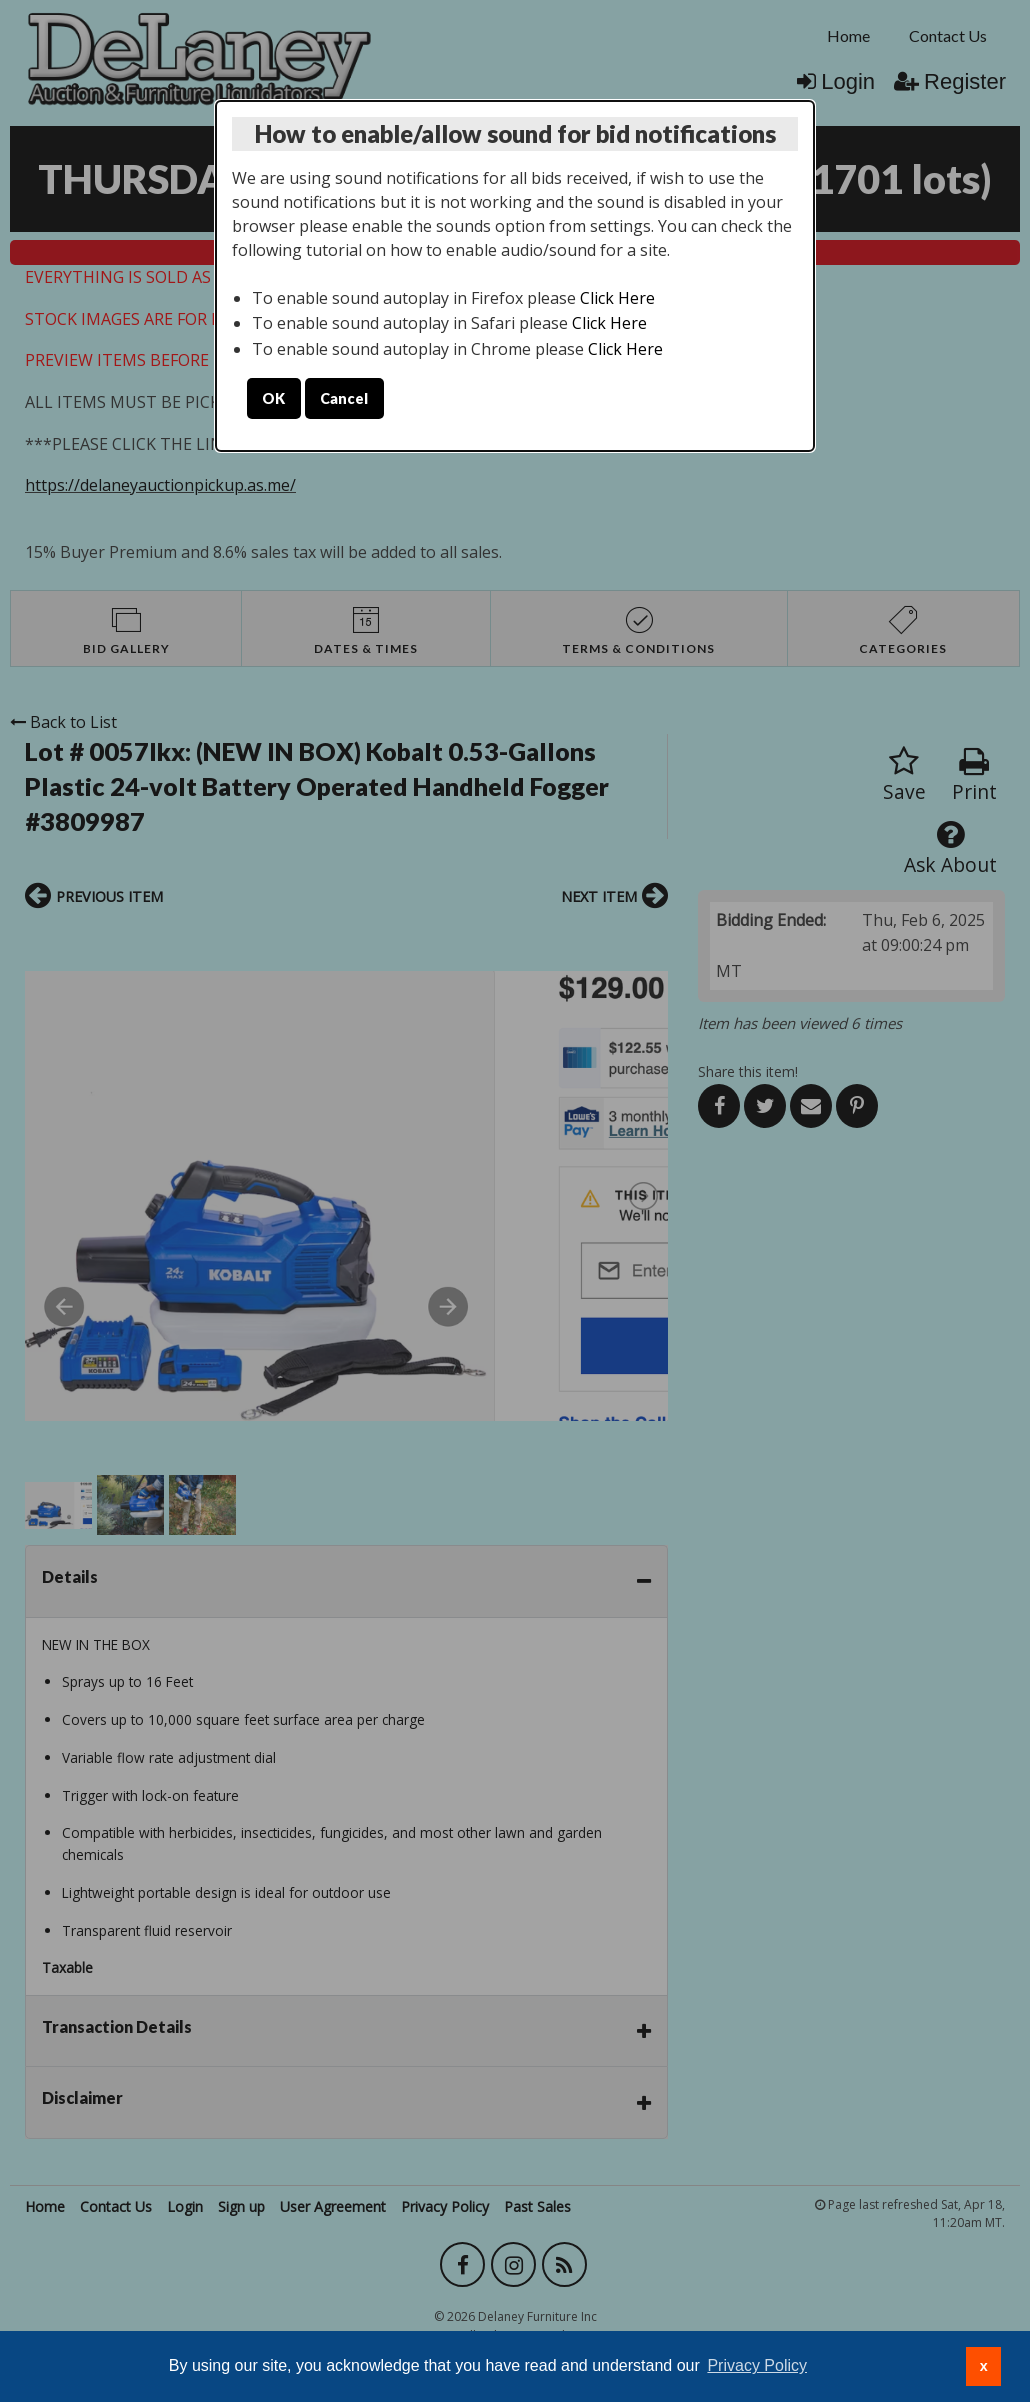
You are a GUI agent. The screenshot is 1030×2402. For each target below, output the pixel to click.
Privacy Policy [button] (757, 2365)
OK (273, 398)
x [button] (984, 2366)
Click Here (617, 298)
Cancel (344, 398)
